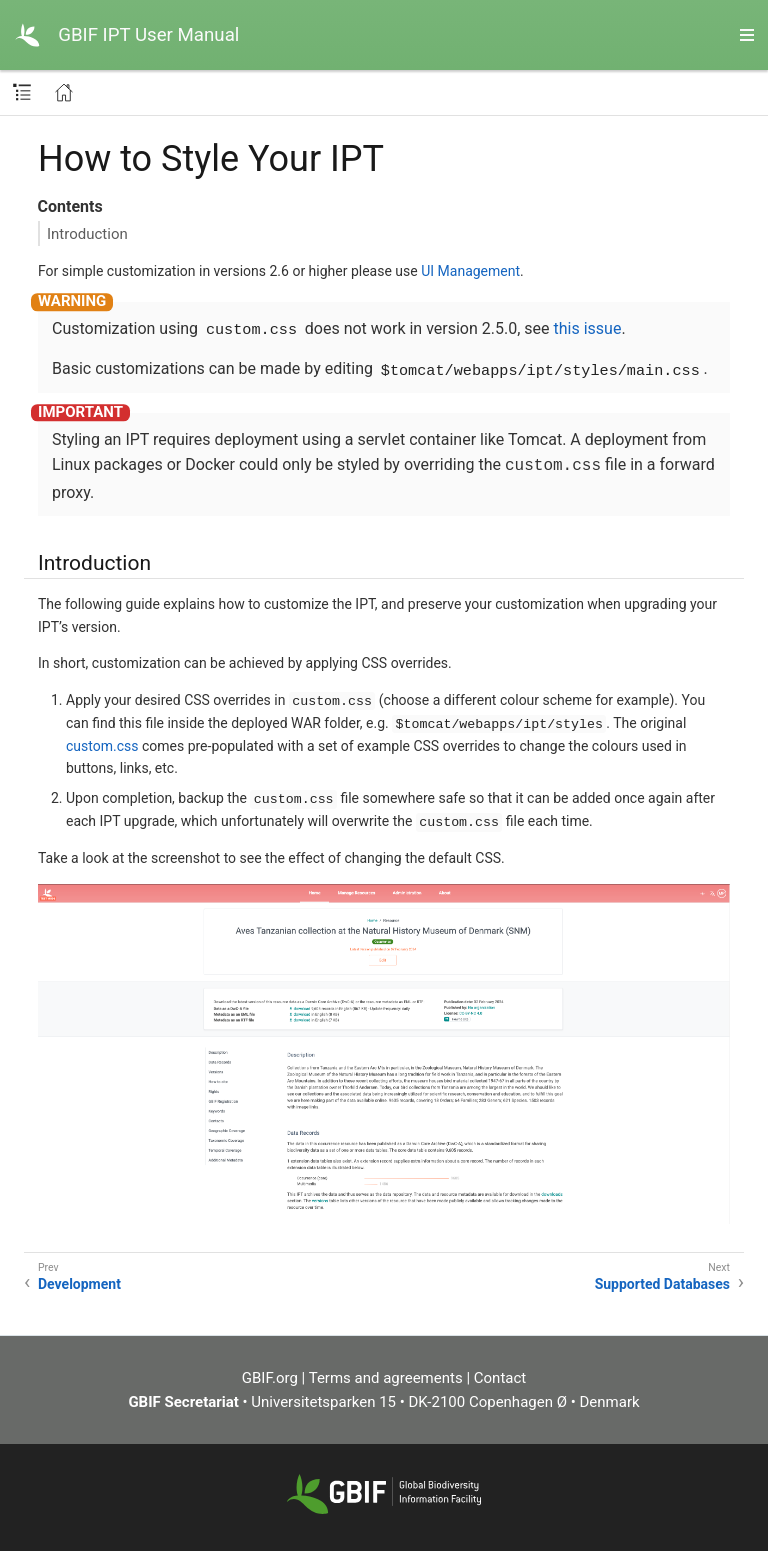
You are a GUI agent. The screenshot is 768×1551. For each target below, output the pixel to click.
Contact (500, 1378)
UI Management (470, 271)
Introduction (87, 234)
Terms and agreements (386, 1378)
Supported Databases (662, 1284)
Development (79, 1284)
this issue (588, 328)
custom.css (102, 746)
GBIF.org (270, 1378)
